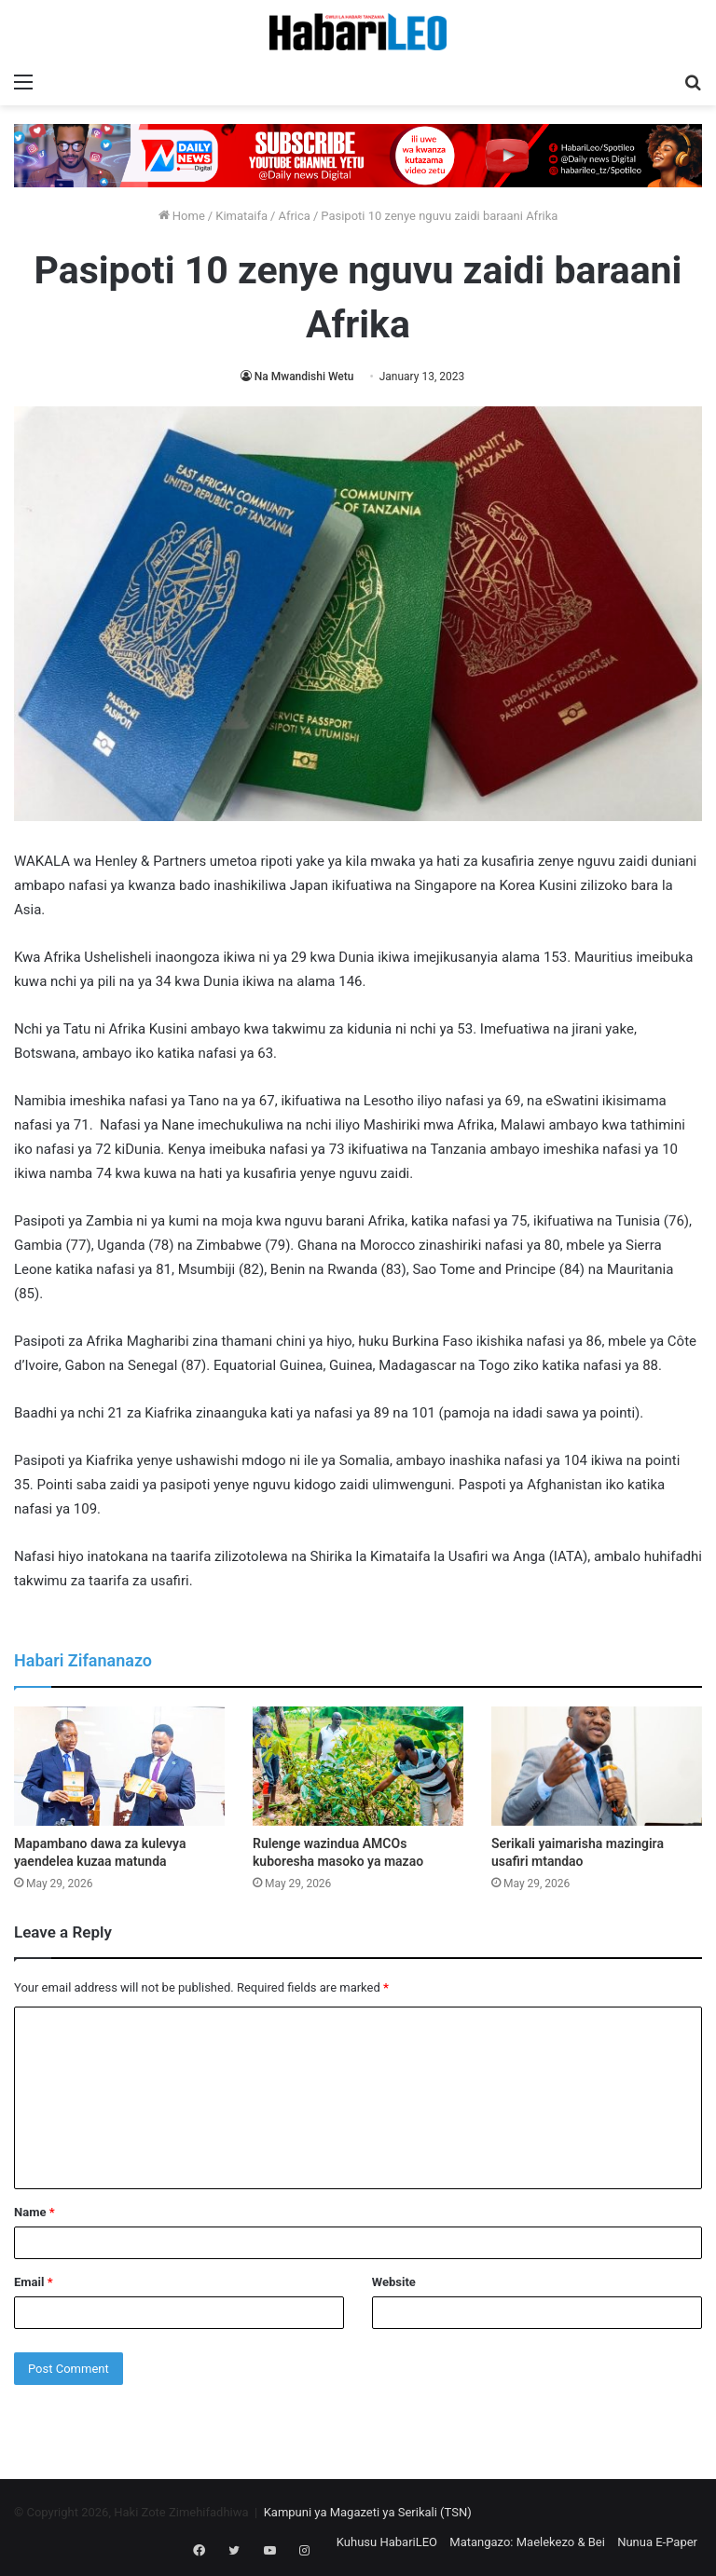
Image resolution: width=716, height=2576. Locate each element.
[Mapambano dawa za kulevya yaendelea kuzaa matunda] (119, 1765)
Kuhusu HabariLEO (387, 2542)
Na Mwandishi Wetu (304, 376)
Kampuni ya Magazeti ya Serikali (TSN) (368, 2512)
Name (34, 2212)
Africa (294, 216)
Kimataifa (241, 216)
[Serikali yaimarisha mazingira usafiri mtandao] (596, 1765)
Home (181, 216)
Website (394, 2282)
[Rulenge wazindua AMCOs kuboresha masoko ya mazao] (358, 1765)
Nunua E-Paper (657, 2542)
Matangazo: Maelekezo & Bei (527, 2542)
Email (33, 2282)
